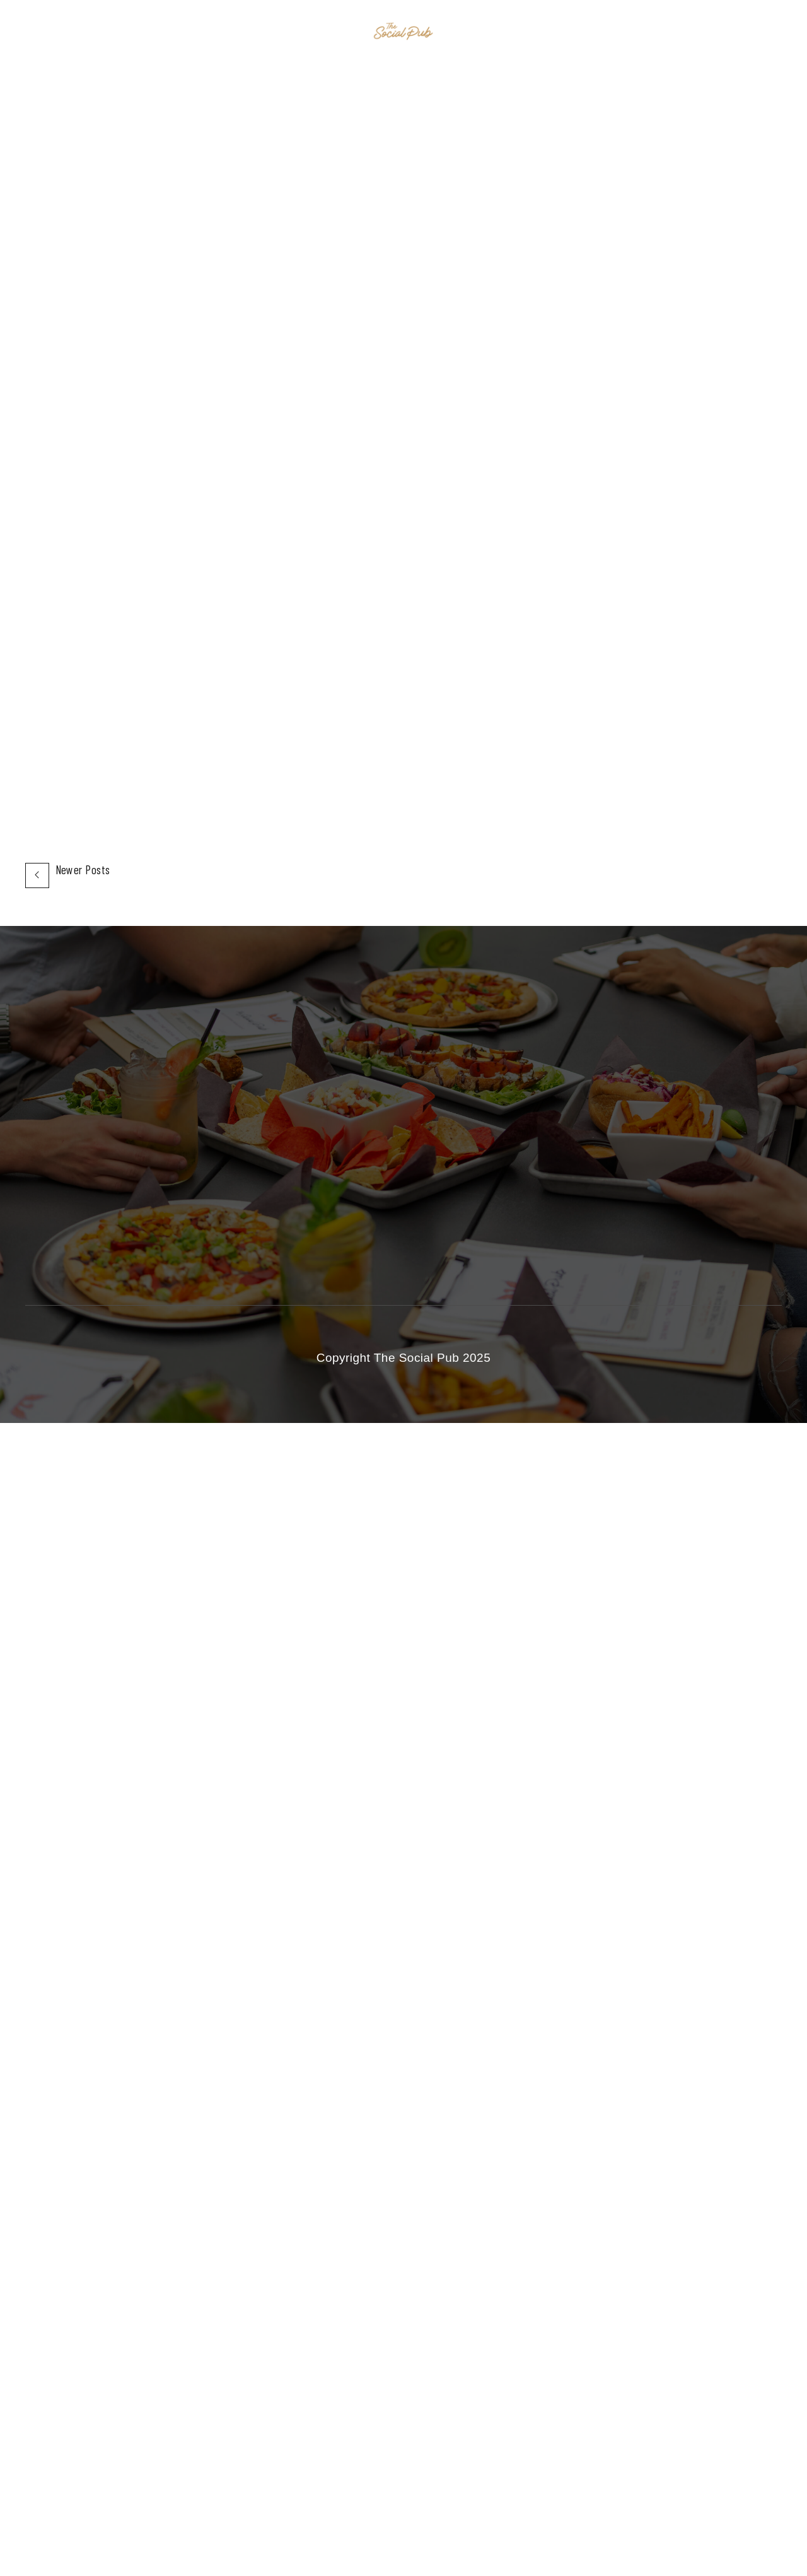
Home (275, 31)
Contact (530, 31)
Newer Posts (82, 870)
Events (327, 31)
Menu (475, 31)
